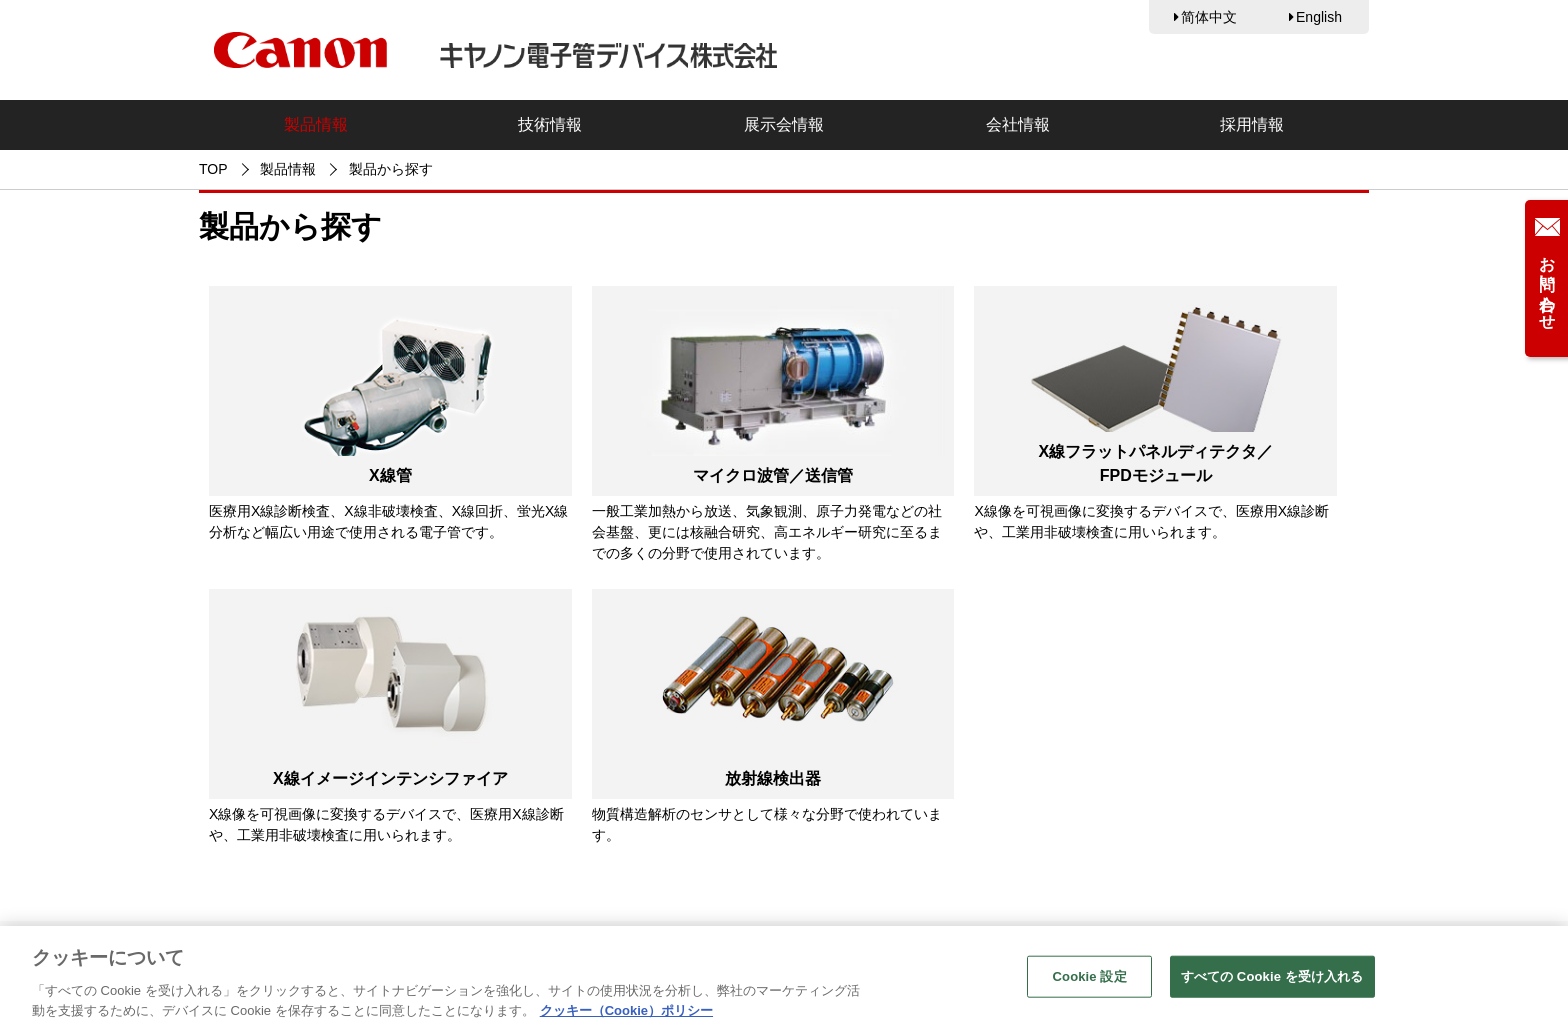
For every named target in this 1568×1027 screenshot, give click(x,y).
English (1319, 17)
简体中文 (1209, 17)
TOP (213, 169)
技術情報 (550, 124)
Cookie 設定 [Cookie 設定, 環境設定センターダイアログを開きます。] (1090, 981)
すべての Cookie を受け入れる (1272, 981)
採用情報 (1252, 124)
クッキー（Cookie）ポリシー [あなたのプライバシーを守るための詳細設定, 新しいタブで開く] (626, 1015)
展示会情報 (784, 124)
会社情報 (1018, 124)
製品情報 (316, 124)
